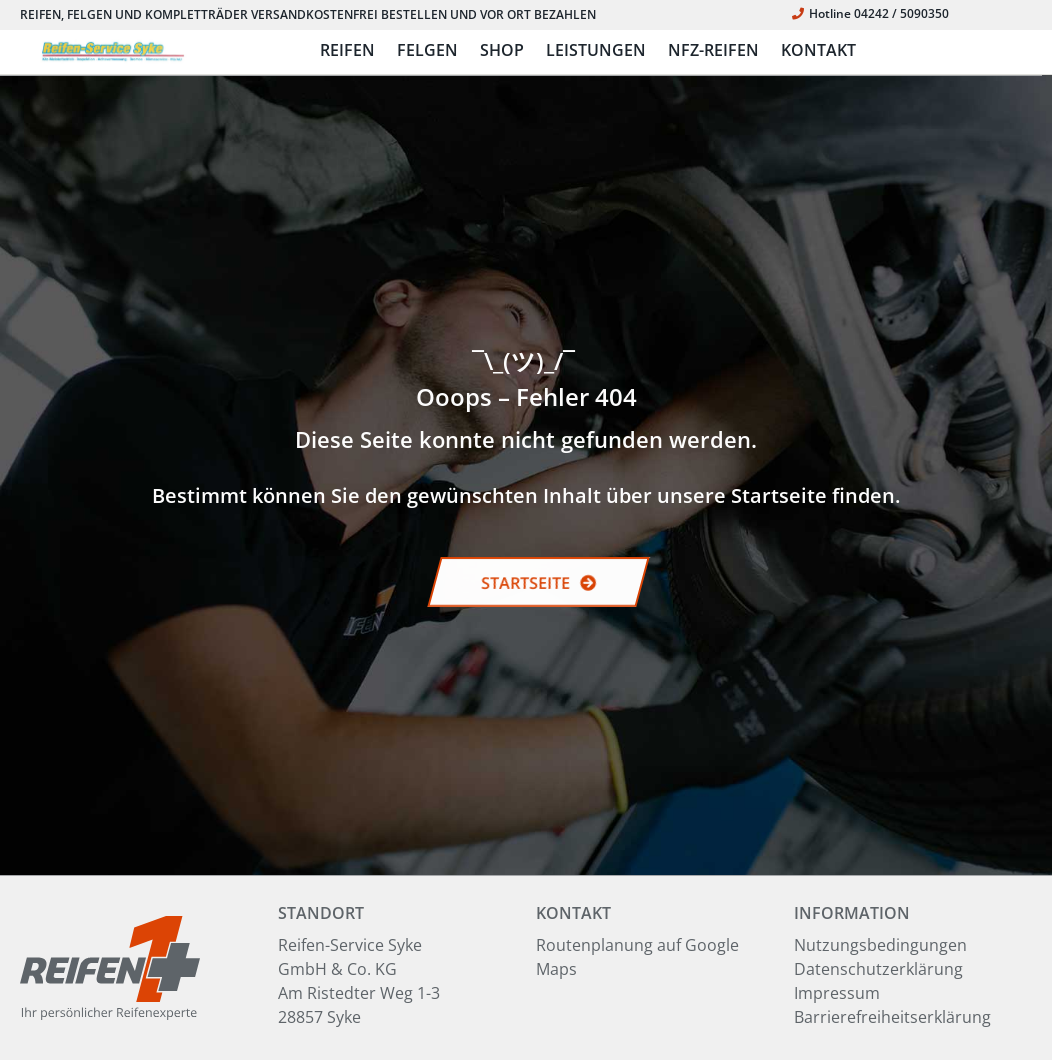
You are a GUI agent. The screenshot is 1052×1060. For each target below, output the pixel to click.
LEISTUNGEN (596, 50)
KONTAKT (818, 50)
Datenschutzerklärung (878, 969)
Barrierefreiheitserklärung (892, 1017)
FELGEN (427, 50)
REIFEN (347, 50)
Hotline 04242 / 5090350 (870, 13)
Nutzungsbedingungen (880, 945)
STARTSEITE (538, 583)
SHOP (502, 50)
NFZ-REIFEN (713, 50)
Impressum (837, 993)
